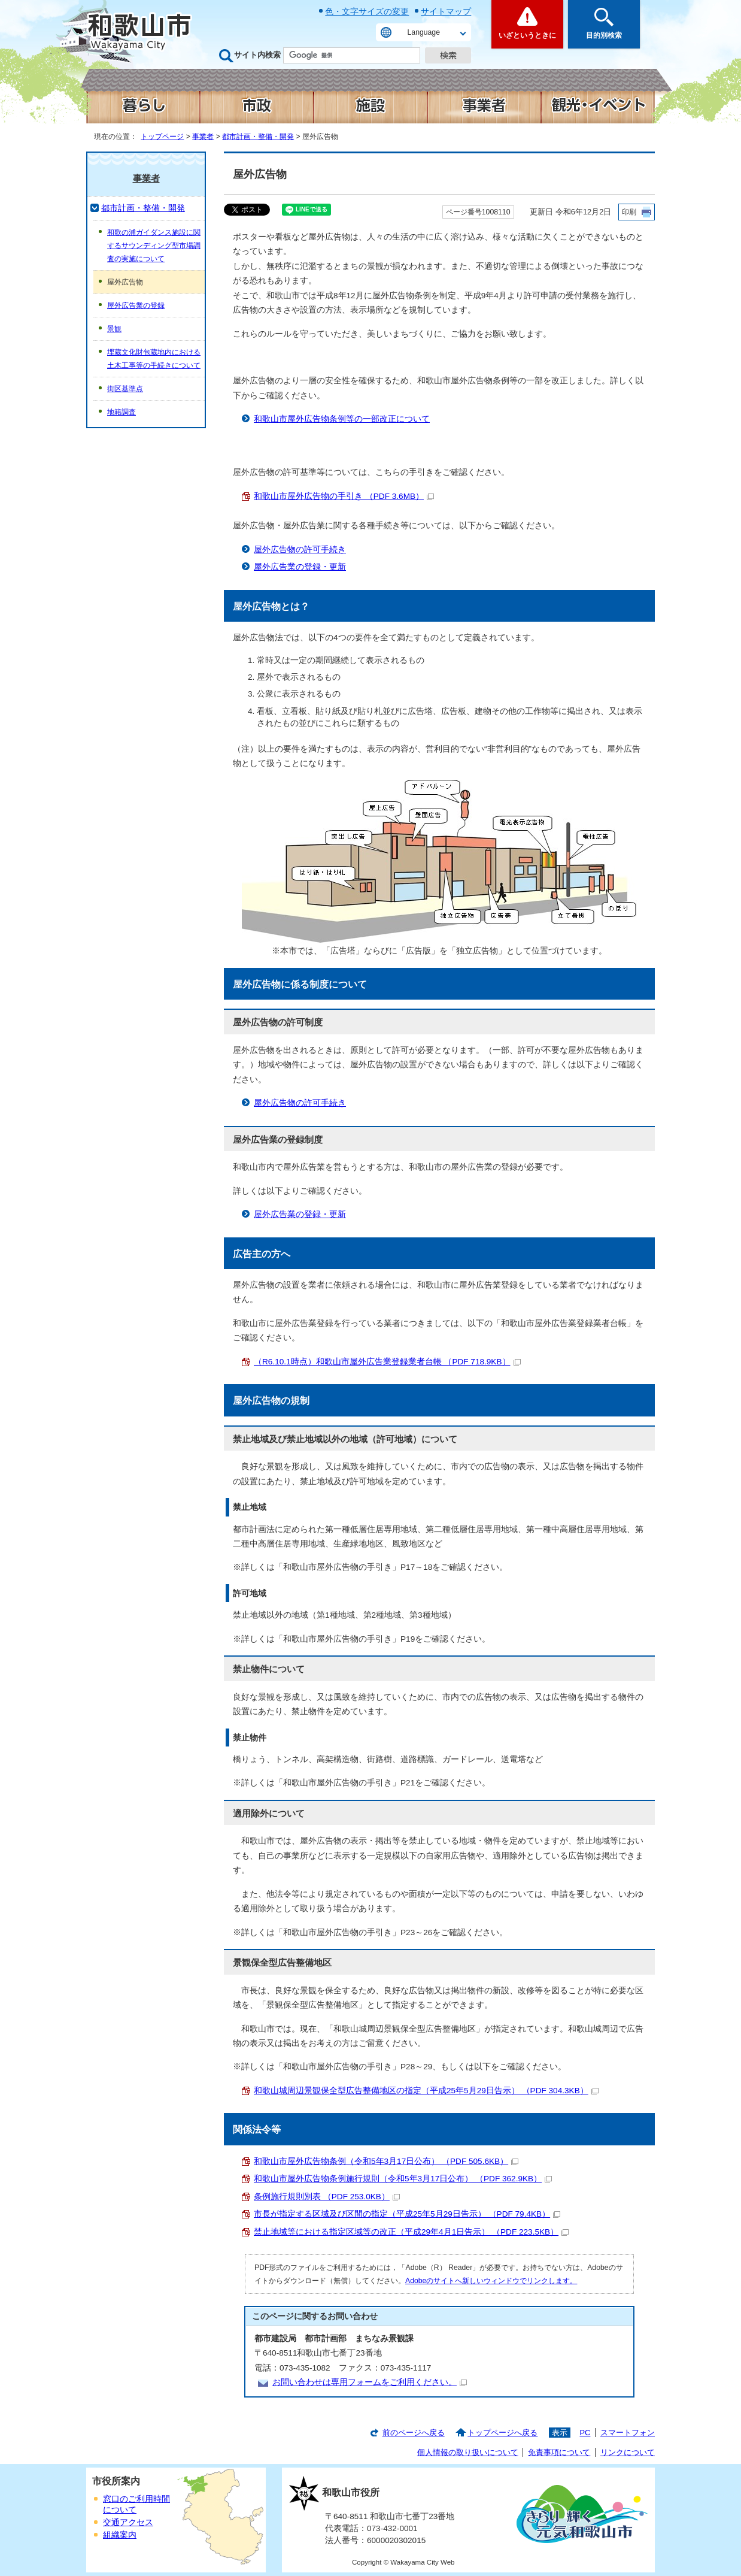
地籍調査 (121, 412)
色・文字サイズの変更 (367, 11)
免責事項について (559, 2452)
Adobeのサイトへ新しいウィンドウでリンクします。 (491, 2281)
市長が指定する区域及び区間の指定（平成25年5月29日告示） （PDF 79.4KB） (407, 2213)
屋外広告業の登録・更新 (300, 566)
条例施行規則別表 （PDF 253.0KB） (327, 2196)
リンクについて (627, 2452)
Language (424, 32)
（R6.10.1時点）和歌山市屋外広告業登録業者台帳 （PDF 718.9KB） (387, 1361)
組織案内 (119, 2534)
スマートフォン (627, 2432)
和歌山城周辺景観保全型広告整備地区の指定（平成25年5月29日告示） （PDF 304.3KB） (426, 2090)
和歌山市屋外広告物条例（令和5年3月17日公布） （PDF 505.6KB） (386, 2161)
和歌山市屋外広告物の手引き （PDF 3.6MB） (344, 496)
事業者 (203, 136)
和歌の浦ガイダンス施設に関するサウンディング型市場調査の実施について (154, 245)
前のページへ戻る (413, 2432)
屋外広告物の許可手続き (300, 549)
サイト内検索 (257, 54)
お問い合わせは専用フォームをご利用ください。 (369, 2382)
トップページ (162, 136)
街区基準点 (125, 389)
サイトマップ (446, 11)
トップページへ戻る (502, 2432)
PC (584, 2432)
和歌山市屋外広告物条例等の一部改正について (342, 418)
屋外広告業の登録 (136, 305)
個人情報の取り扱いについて (467, 2452)
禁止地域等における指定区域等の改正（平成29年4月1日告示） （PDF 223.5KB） (411, 2231)
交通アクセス (128, 2522)
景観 (114, 329)
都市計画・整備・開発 (258, 136)
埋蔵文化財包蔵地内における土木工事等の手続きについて (154, 359)
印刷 (629, 212)
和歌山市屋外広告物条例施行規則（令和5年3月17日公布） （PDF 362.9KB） (403, 2178)
